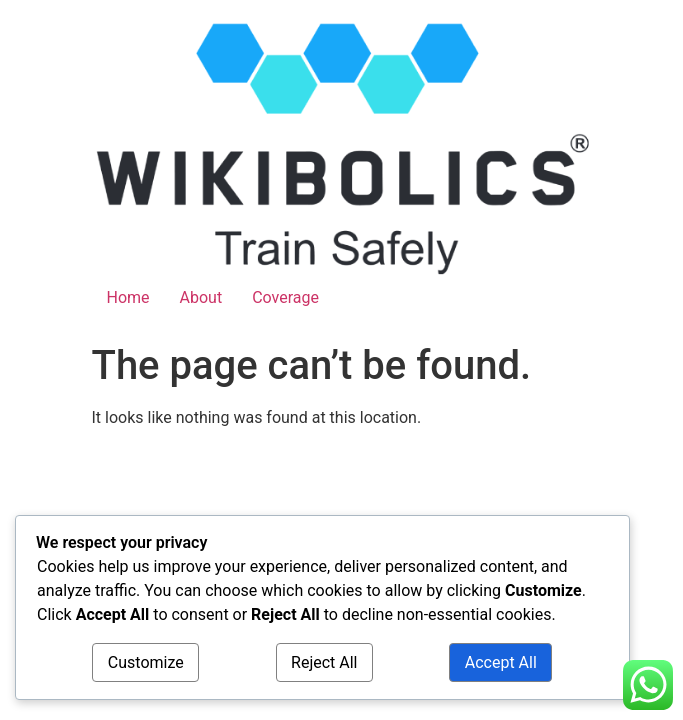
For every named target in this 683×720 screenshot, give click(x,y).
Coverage (285, 297)
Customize (146, 662)
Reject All (324, 662)
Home (128, 297)
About (201, 297)
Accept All (501, 662)
